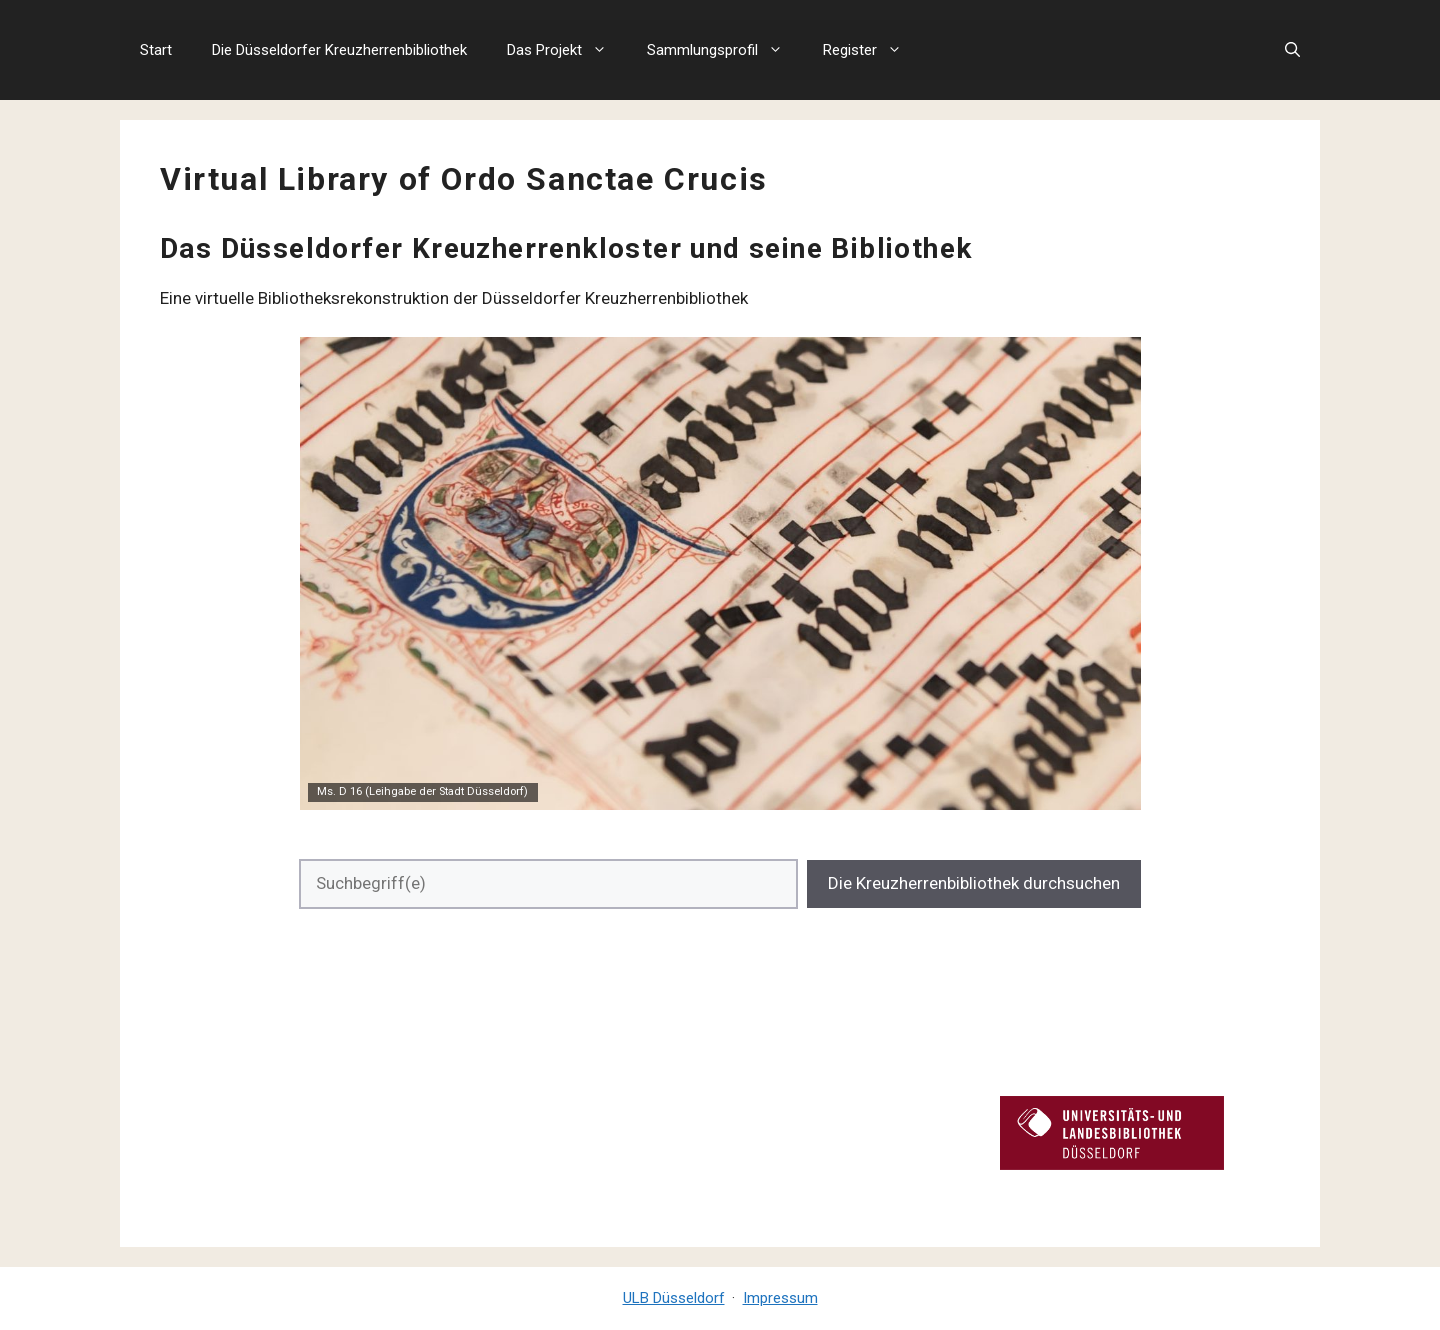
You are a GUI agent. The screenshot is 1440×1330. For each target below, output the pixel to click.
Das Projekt (567, 50)
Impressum (780, 1298)
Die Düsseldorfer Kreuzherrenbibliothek (339, 50)
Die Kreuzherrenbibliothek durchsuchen (974, 883)
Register (872, 50)
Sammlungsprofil (725, 50)
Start (156, 50)
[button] (1292, 50)
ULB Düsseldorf (674, 1298)
